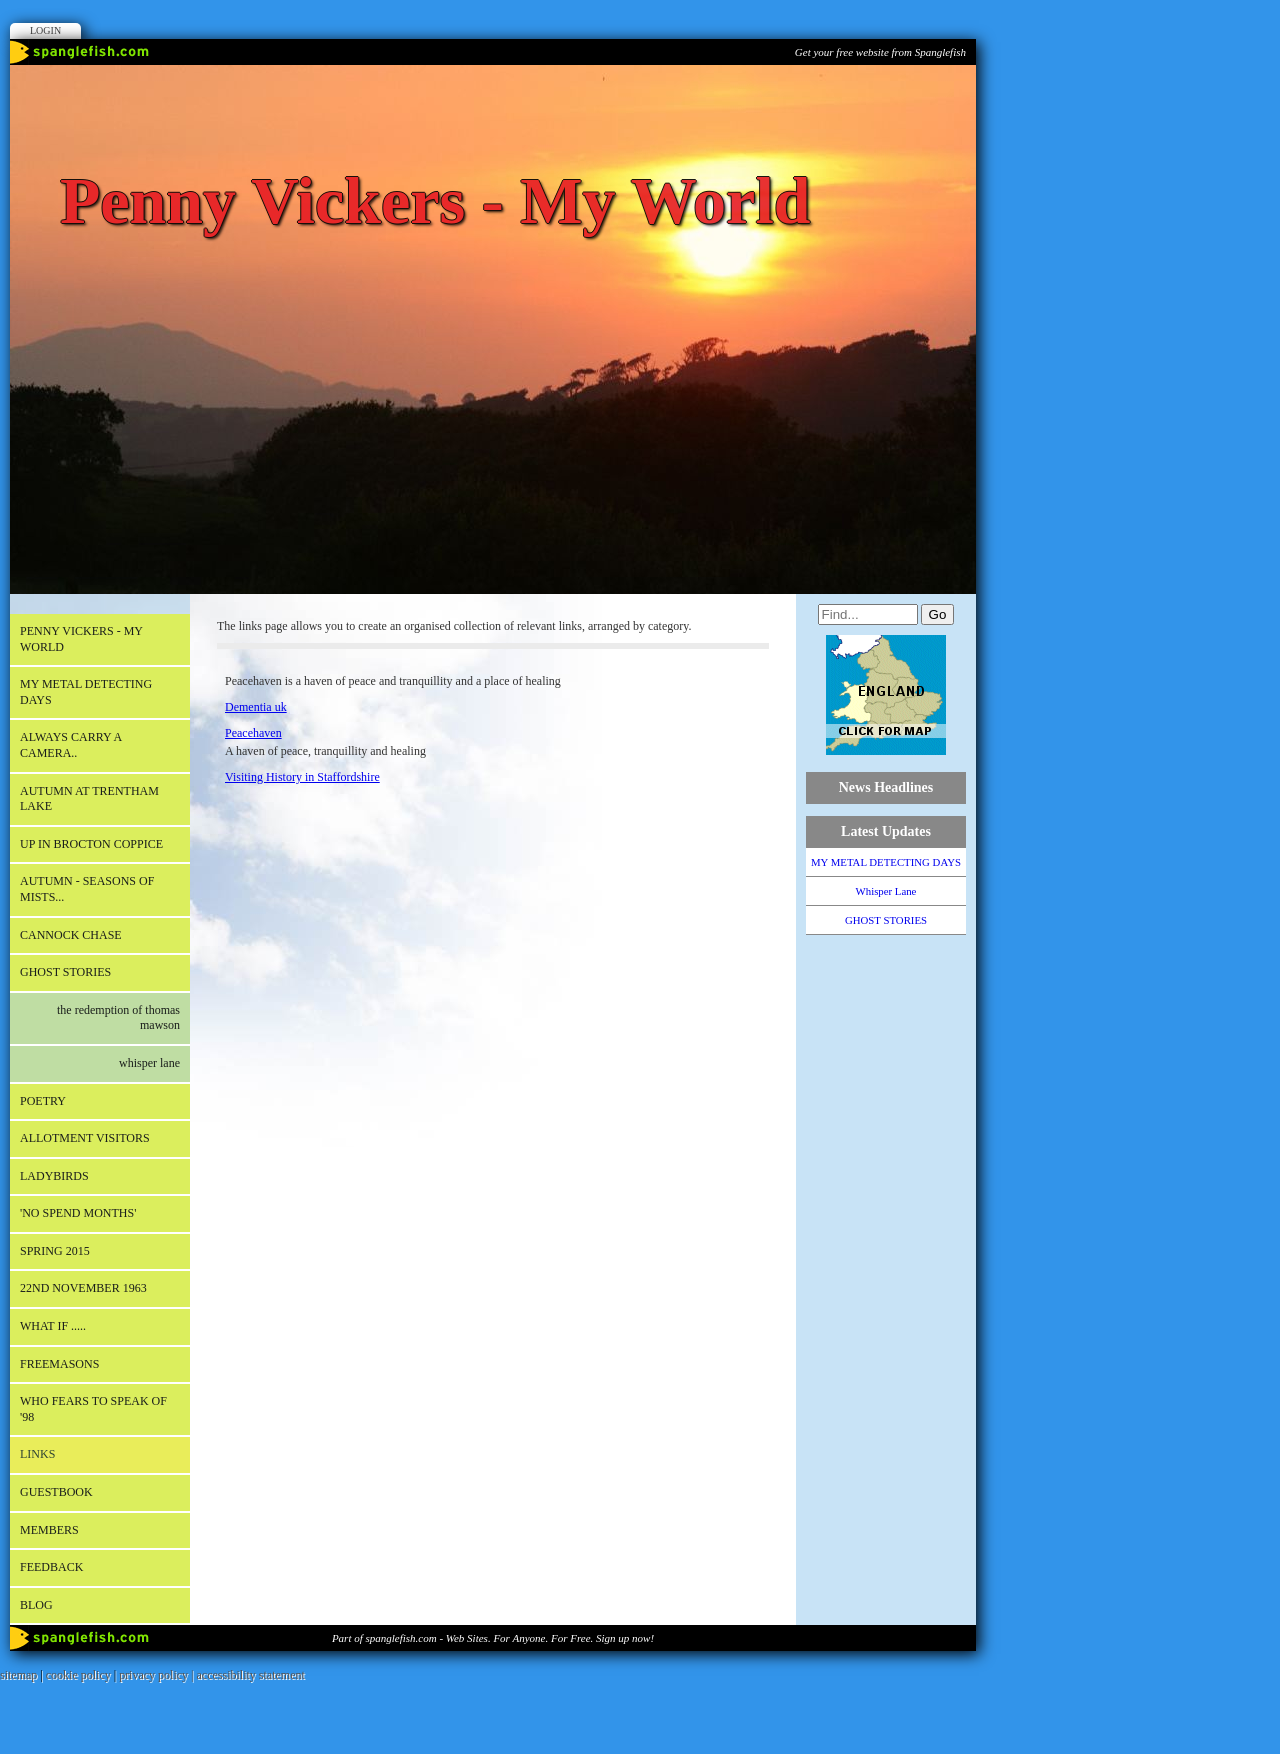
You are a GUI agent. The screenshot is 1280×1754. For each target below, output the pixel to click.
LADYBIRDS (54, 1176)
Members (49, 1530)
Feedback (51, 1567)
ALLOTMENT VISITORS (85, 1138)
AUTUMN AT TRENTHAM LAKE (89, 799)
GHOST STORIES (65, 972)
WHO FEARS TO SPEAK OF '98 (93, 1409)
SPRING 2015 (55, 1251)
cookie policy (78, 1675)
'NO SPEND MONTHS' (78, 1213)
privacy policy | (157, 1675)
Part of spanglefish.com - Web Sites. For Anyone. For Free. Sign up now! (493, 1638)
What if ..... (53, 1326)
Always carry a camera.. (71, 745)
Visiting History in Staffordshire (302, 777)
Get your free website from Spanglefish (880, 52)
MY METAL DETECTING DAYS (86, 692)
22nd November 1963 (83, 1288)
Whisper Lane (149, 1063)
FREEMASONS (59, 1364)
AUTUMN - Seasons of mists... (87, 889)
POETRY (43, 1101)
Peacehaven (253, 733)
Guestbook (56, 1492)
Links (37, 1454)
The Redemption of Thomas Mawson (118, 1018)
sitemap (18, 1675)
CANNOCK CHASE (71, 935)
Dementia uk (256, 707)
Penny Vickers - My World (81, 639)
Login (45, 30)
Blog (36, 1605)
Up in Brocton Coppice (91, 844)
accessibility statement (251, 1675)
